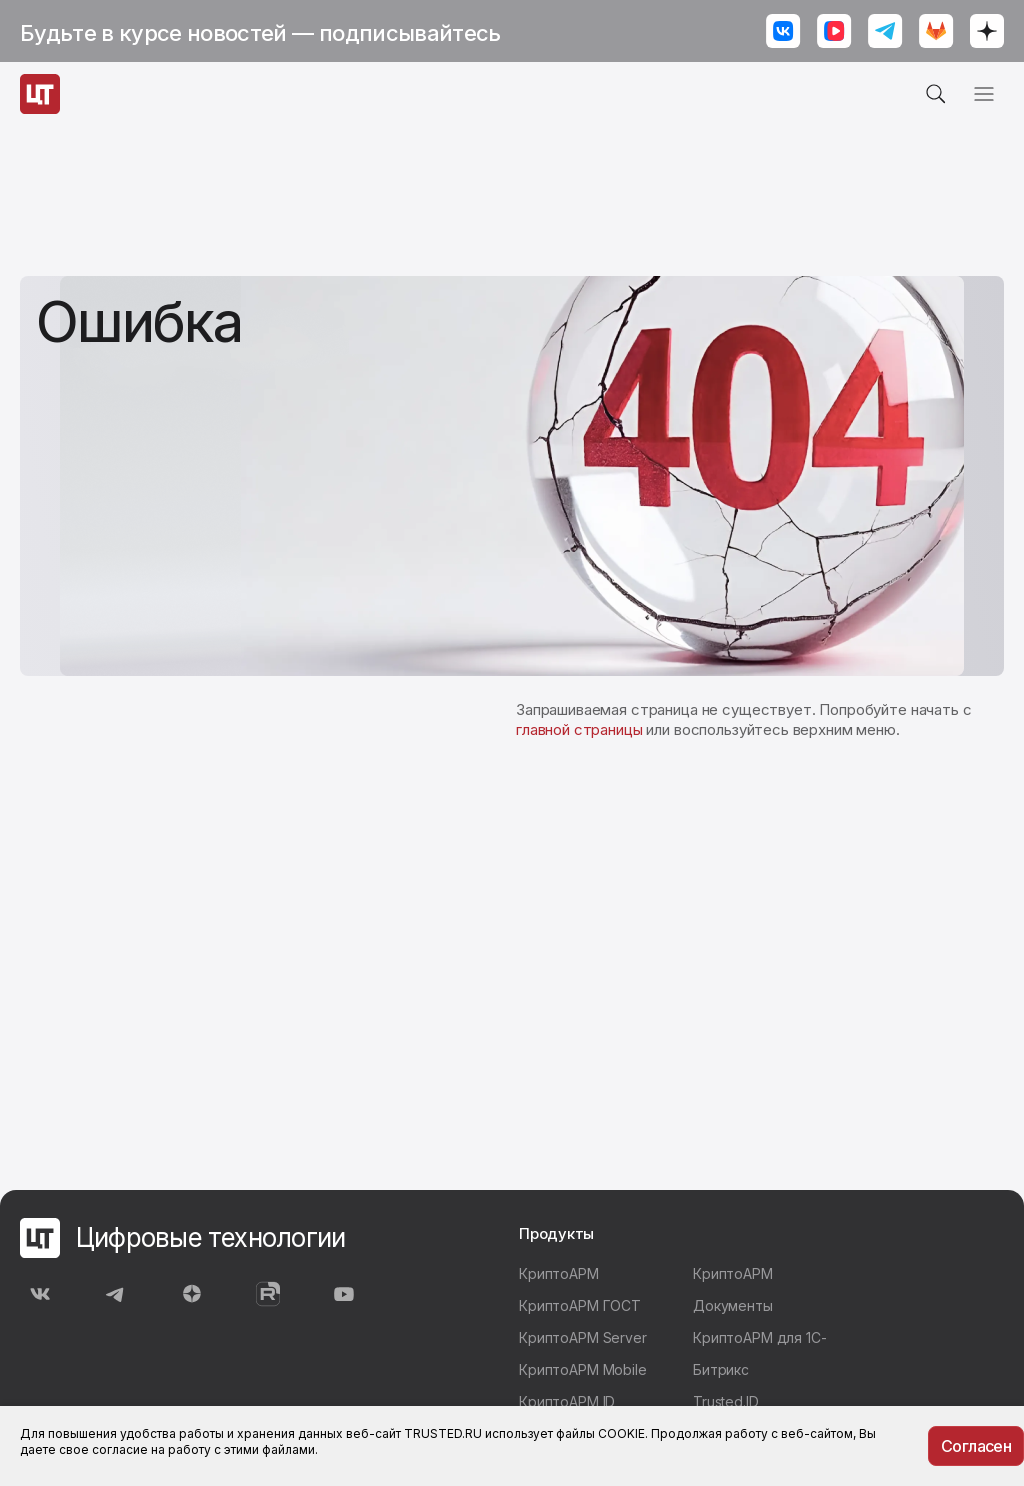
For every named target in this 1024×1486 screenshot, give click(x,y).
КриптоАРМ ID (567, 1401)
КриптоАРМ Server (583, 1337)
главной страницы (579, 729)
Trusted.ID (726, 1401)
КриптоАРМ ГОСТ (580, 1305)
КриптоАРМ (559, 1273)
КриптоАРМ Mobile (583, 1369)
